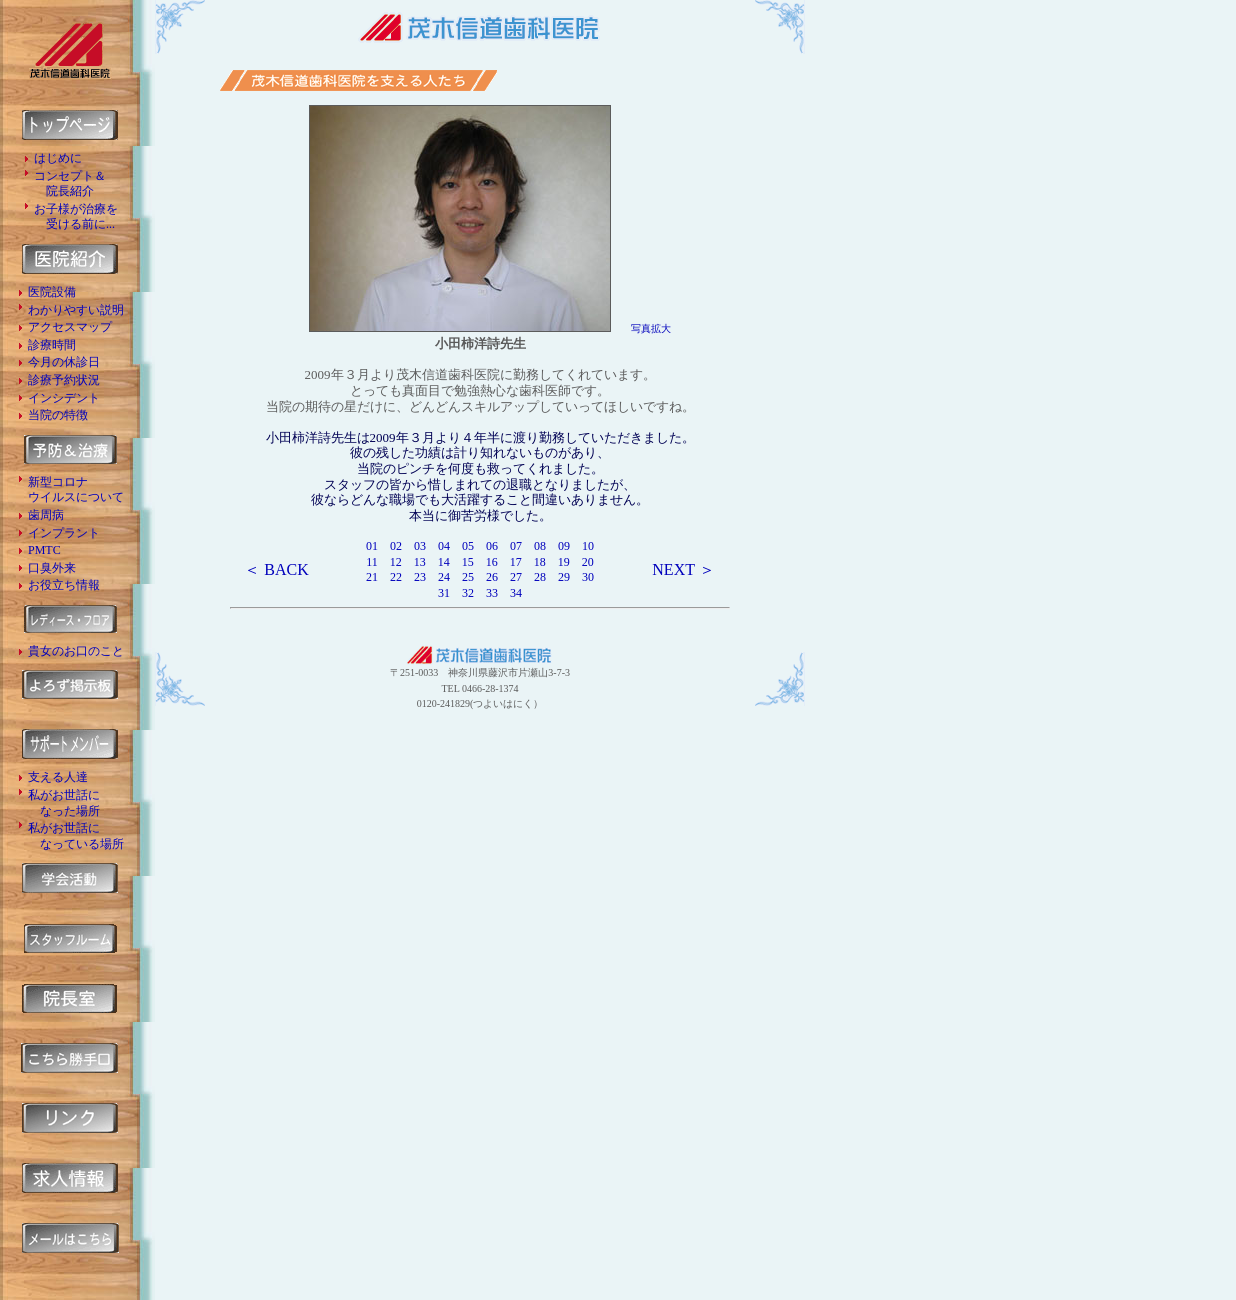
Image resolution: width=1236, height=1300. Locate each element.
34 (516, 593)
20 (588, 562)
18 (540, 562)
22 (396, 577)
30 (588, 577)
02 (396, 546)
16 (492, 562)
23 (420, 577)
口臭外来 (52, 568)
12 (396, 562)
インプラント (64, 533)
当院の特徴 (58, 415)
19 (564, 562)
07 (516, 546)
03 (420, 546)
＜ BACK (276, 569)
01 (372, 546)
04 (444, 546)
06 (492, 546)
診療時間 (52, 345)
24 (444, 577)
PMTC (44, 550)
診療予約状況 (64, 380)
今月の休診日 (64, 362)
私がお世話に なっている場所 (76, 836)
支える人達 (58, 777)
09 (564, 546)
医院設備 (52, 292)
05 (468, 546)
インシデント (64, 398)
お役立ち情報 (64, 585)
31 (444, 593)
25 (474, 577)
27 (516, 577)
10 (588, 546)
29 (564, 577)
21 (372, 577)
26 (492, 577)
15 (468, 562)
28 (540, 577)
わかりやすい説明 (76, 310)
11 (372, 562)
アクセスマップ (70, 327)
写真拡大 (651, 328)
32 (468, 593)
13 (420, 562)
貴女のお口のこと (76, 651)
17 (516, 562)
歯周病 (46, 515)
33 (492, 593)
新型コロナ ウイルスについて (76, 490)
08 (540, 546)
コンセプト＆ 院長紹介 (70, 184)
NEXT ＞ (683, 569)
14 (444, 562)
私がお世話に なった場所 (64, 803)
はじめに (58, 158)
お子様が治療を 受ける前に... (76, 217)
